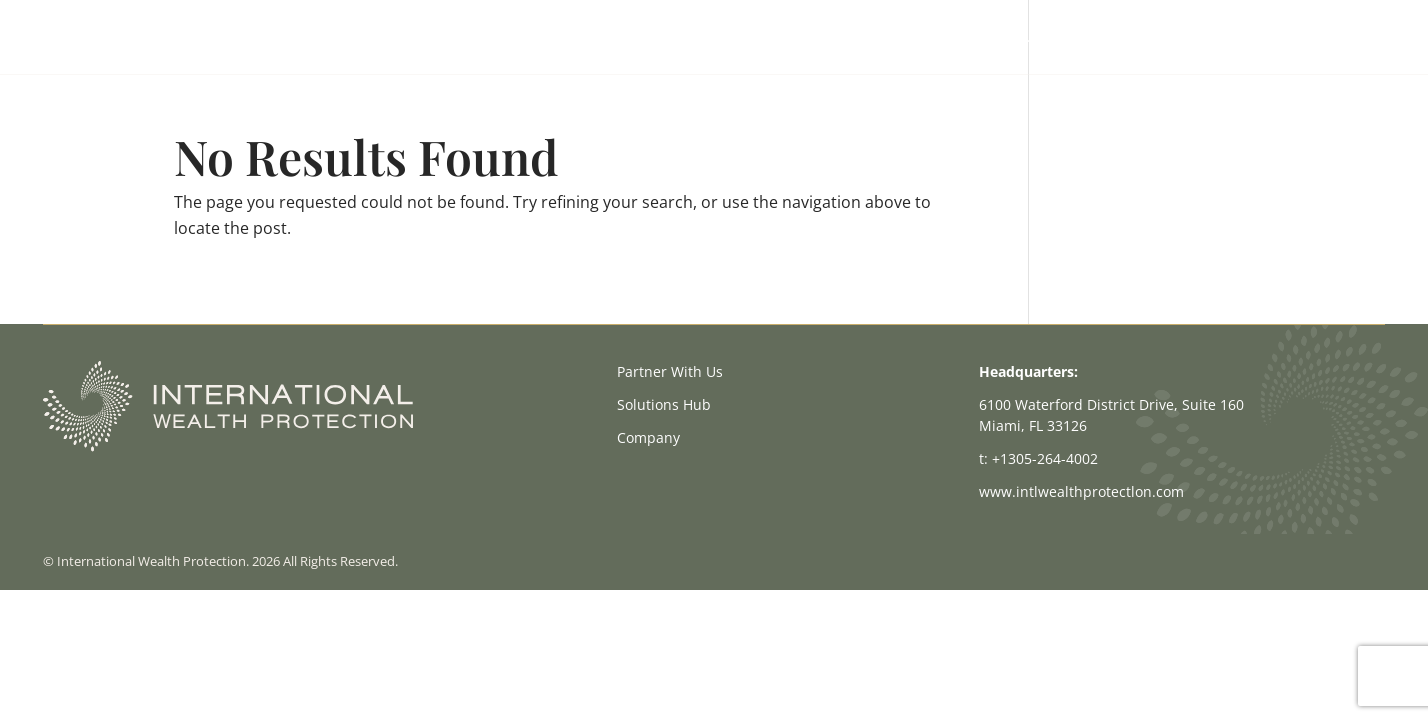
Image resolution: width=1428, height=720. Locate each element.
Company (1221, 38)
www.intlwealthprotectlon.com (1081, 491)
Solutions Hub (1114, 38)
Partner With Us (984, 38)
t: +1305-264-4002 (1038, 458)
